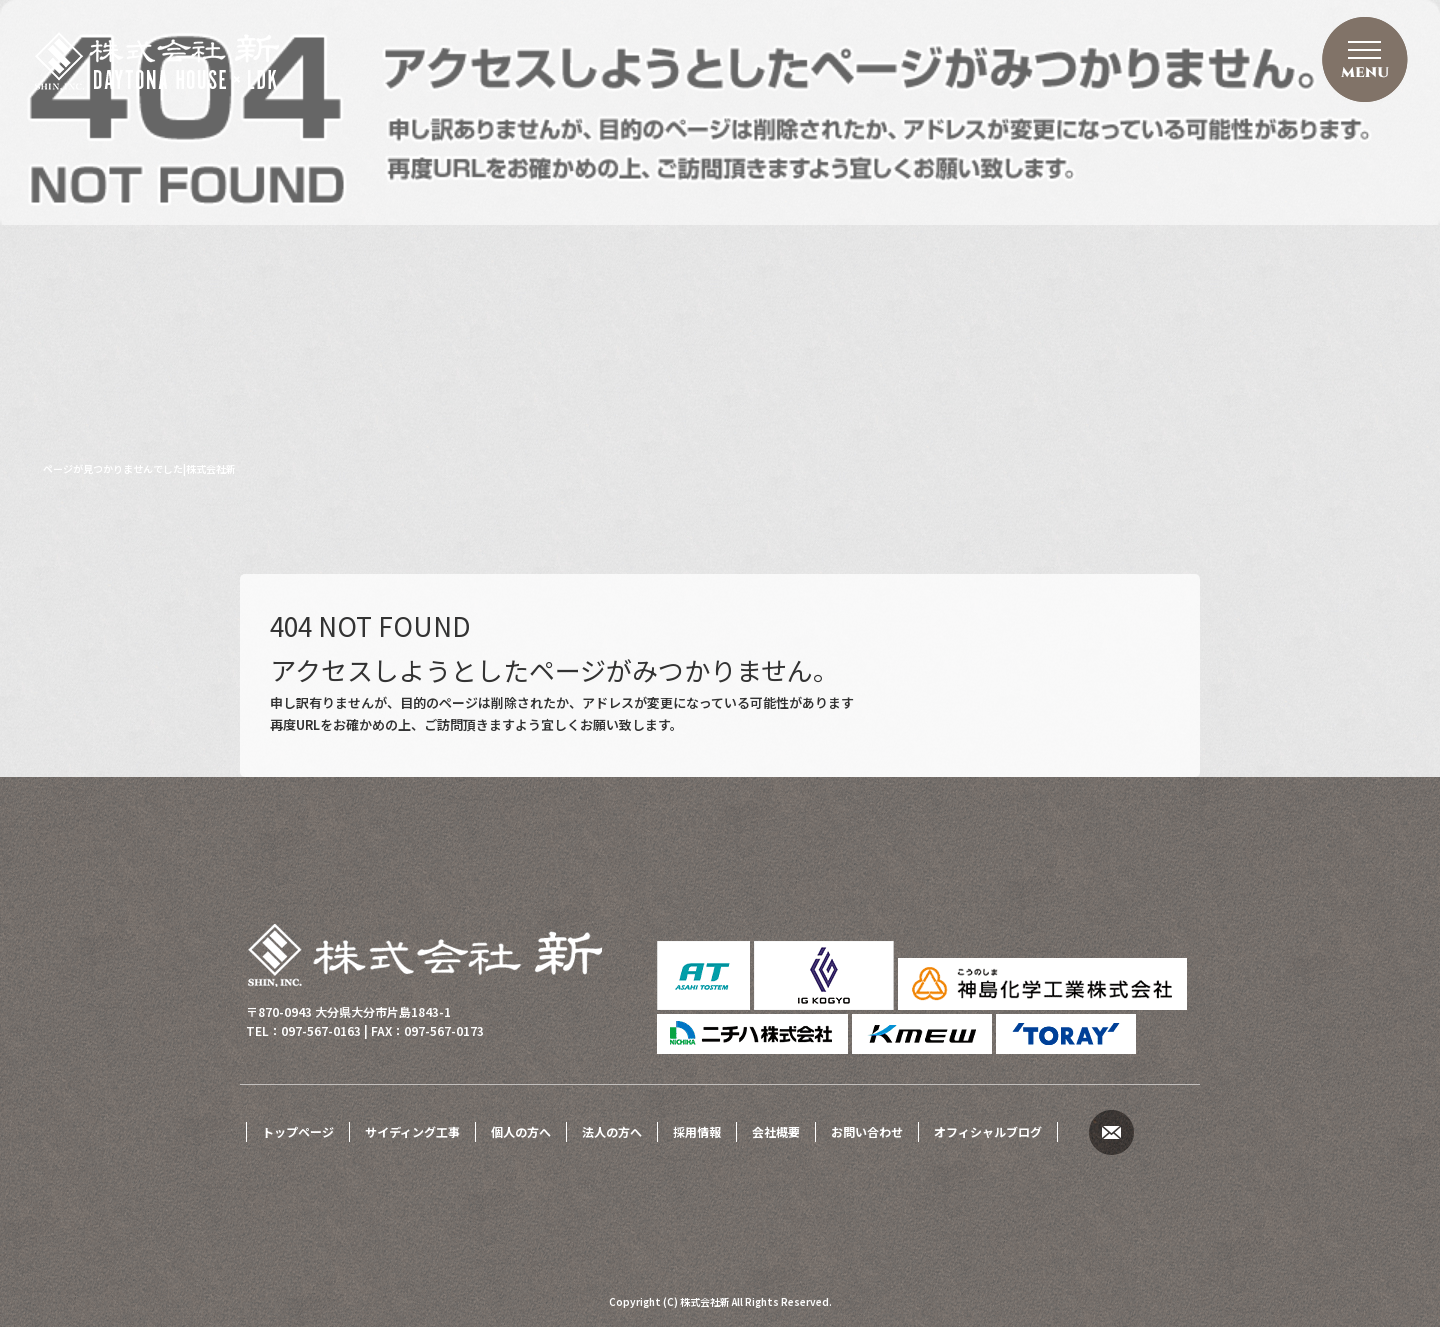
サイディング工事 (412, 1131)
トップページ (298, 1131)
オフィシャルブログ (988, 1131)
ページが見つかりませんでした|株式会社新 (139, 468)
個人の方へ (521, 1131)
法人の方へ (612, 1131)
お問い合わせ (867, 1131)
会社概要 (776, 1131)
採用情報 (697, 1131)
